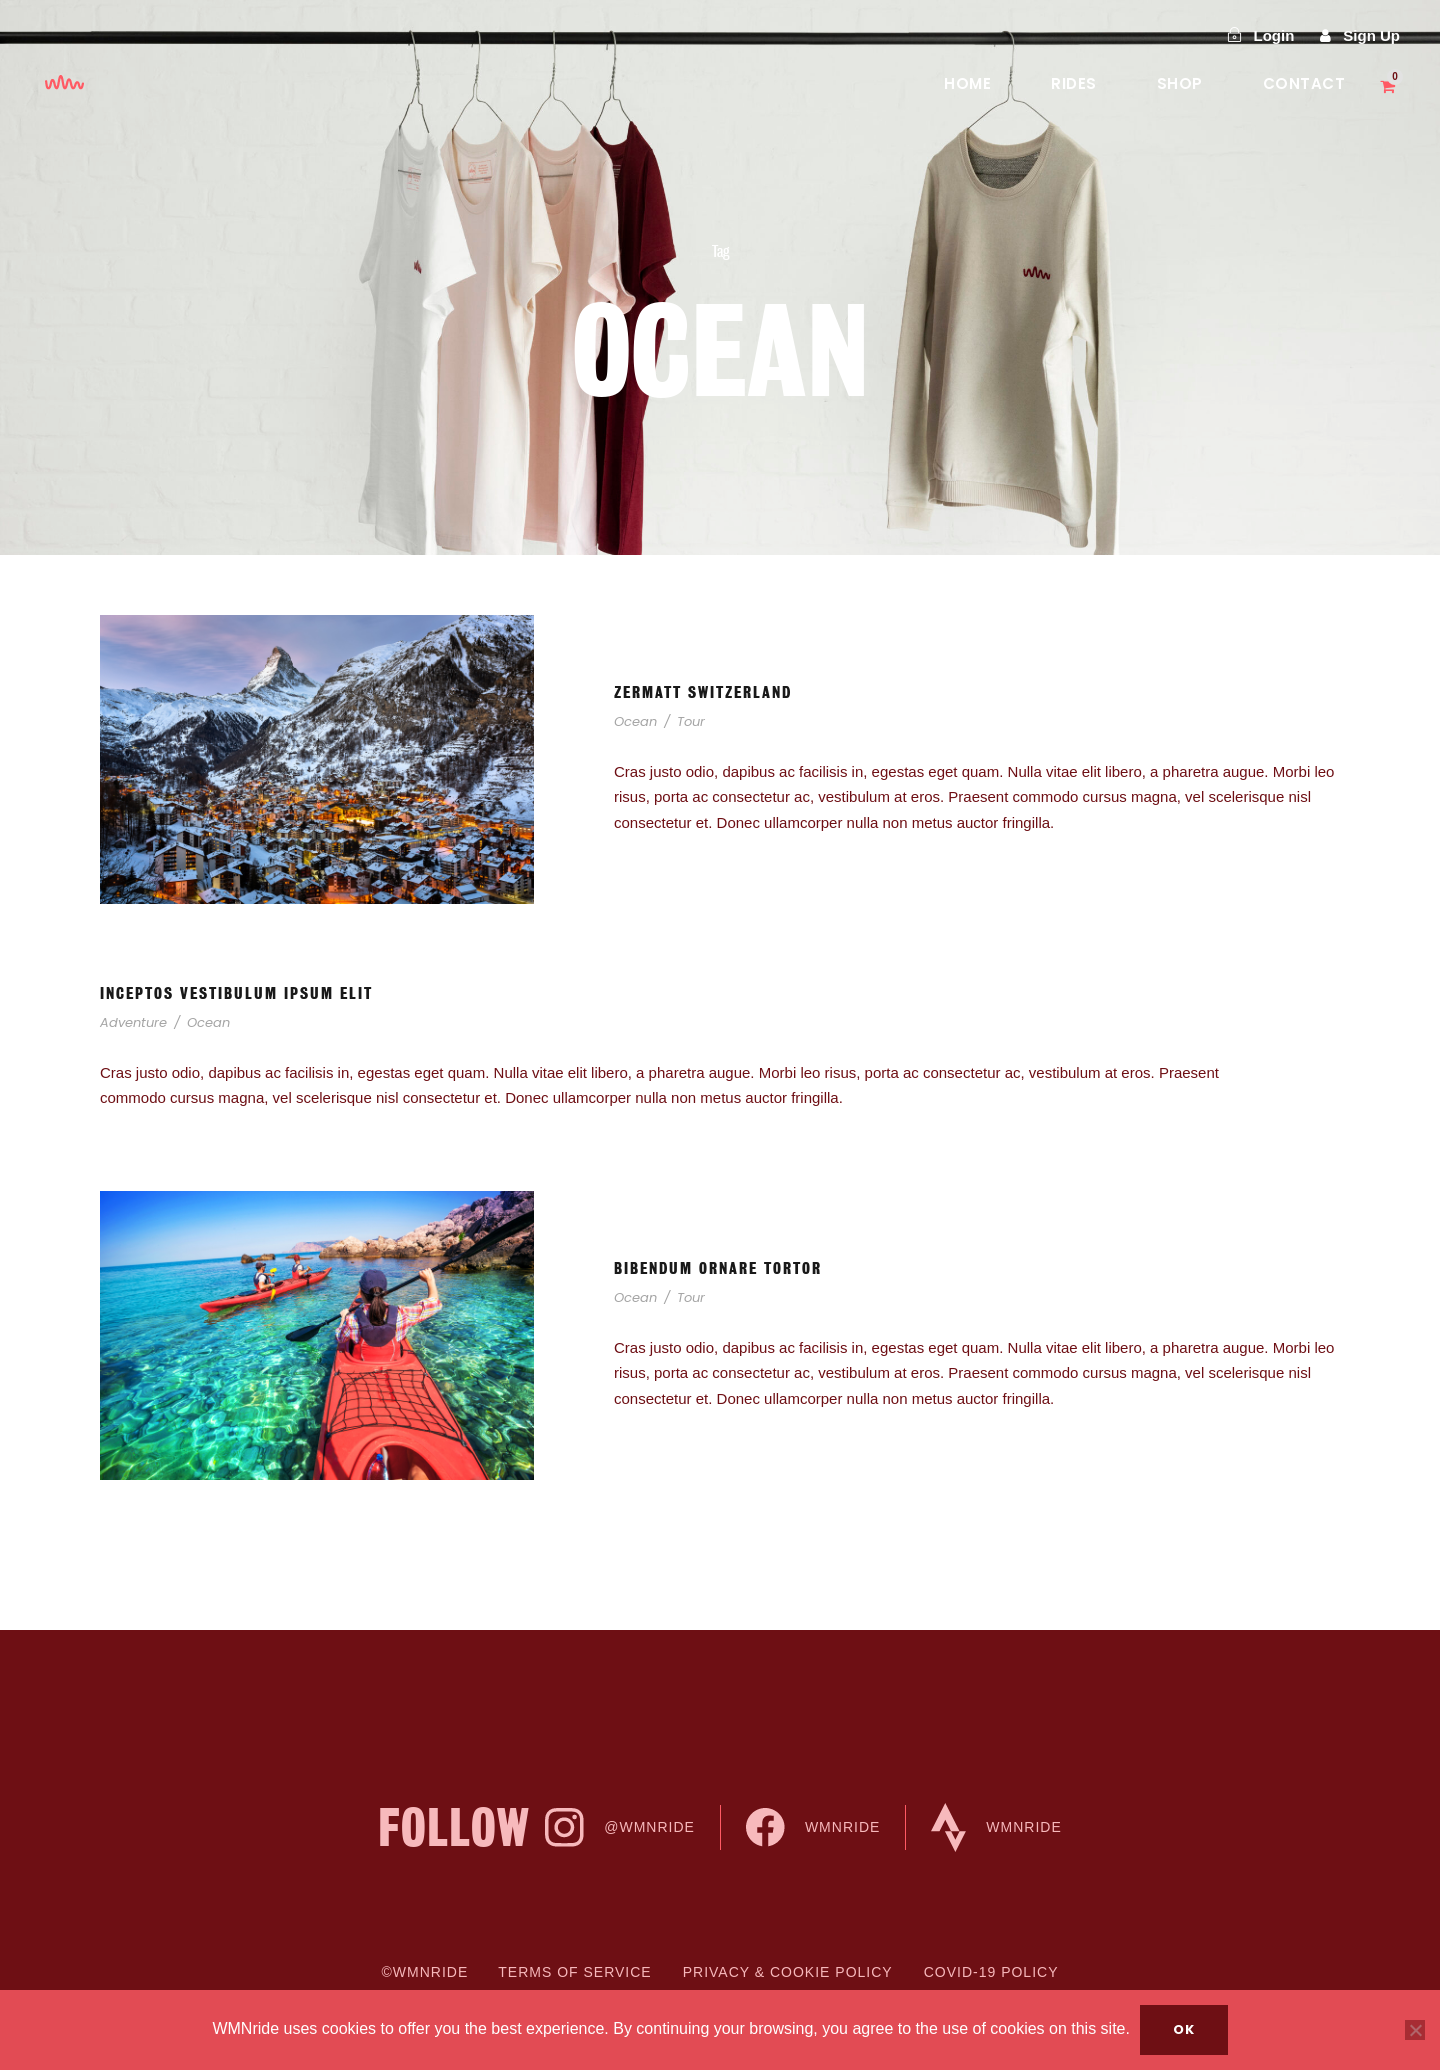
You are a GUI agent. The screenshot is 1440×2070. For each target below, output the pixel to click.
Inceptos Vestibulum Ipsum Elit (236, 993)
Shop (1180, 83)
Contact (1304, 83)
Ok (1184, 2029)
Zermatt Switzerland (703, 692)
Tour (691, 721)
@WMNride (620, 1827)
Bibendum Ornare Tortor (718, 1268)
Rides (1074, 83)
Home (967, 83)
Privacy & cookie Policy (788, 1972)
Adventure (133, 1022)
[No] (1415, 2030)
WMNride (813, 1827)
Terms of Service (574, 1972)
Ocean (635, 721)
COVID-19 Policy (991, 1972)
